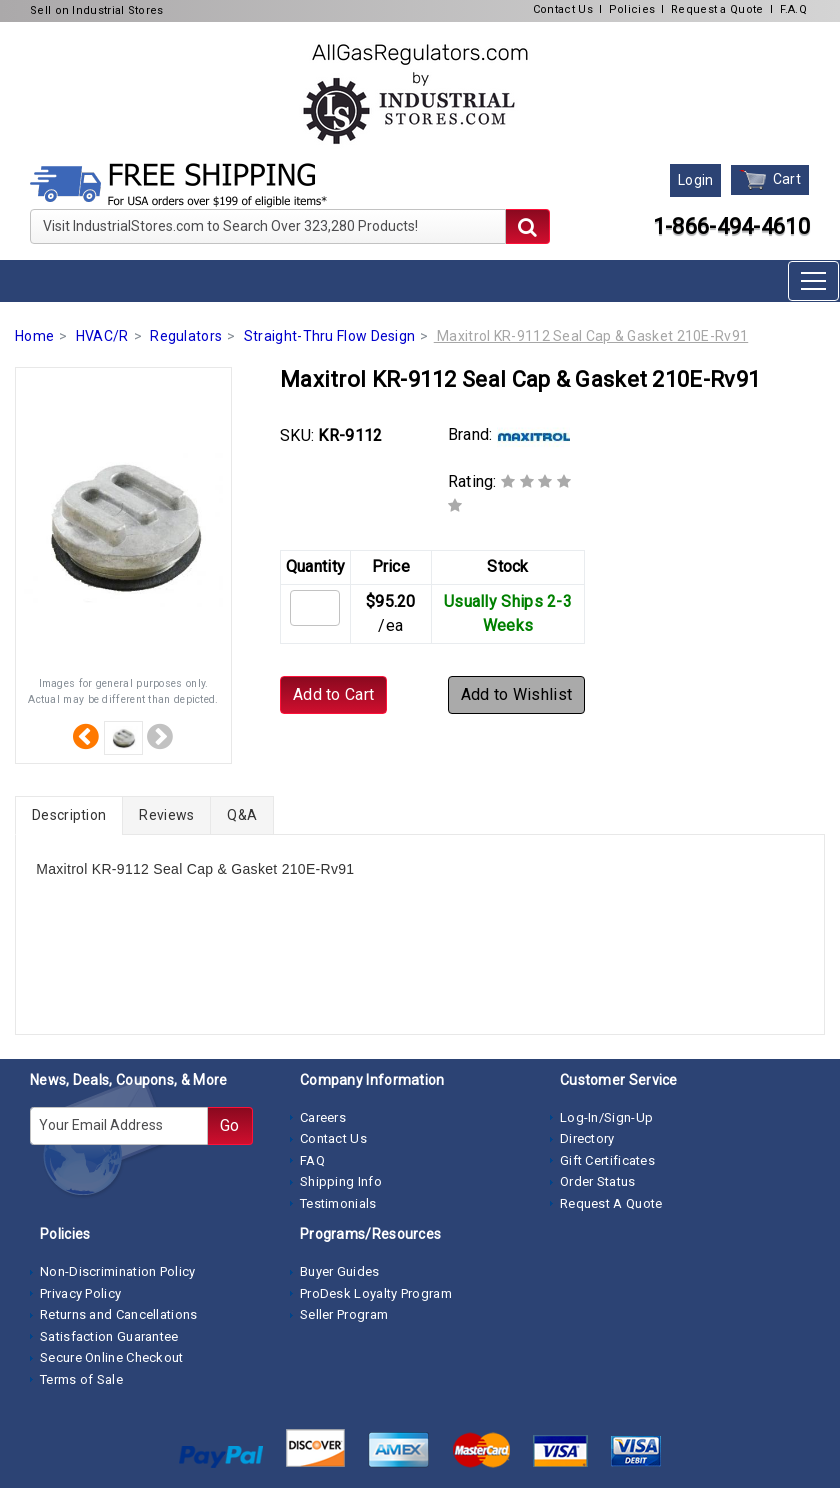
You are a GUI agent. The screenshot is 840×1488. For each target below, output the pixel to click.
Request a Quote (717, 9)
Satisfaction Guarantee (109, 1336)
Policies (632, 9)
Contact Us (563, 9)
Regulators (186, 336)
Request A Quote (611, 1203)
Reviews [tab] (166, 815)
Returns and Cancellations (119, 1314)
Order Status (598, 1181)
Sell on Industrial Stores (97, 10)
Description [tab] (69, 815)
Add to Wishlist (517, 694)
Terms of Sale (81, 1379)
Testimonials (338, 1203)
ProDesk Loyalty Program (376, 1293)
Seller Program (344, 1314)
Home (34, 336)
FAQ (312, 1160)
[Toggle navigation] (813, 281)
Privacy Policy (80, 1293)
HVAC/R (102, 336)
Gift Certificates (607, 1160)
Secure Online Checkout (112, 1357)
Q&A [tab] (242, 815)
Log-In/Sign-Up (606, 1117)
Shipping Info (341, 1181)
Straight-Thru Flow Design (330, 336)
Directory (587, 1138)
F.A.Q (794, 9)
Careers (323, 1117)
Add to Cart (333, 694)
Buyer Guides (340, 1271)
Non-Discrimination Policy (118, 1271)
